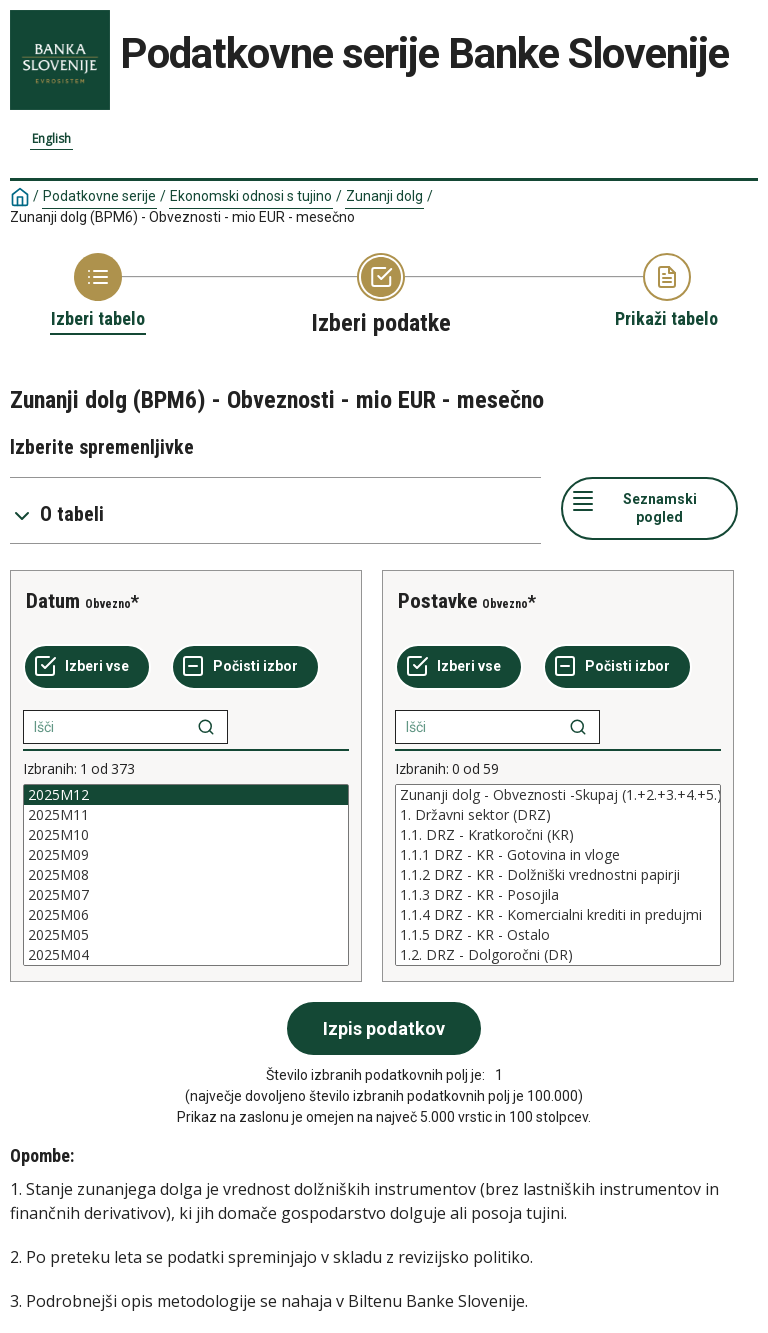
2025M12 (186, 795)
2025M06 (186, 915)
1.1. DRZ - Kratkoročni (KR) (558, 835)
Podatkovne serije (99, 196)
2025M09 (186, 855)
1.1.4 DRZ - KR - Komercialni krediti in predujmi (558, 915)
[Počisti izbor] (245, 667)
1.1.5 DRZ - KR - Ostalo (558, 935)
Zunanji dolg (384, 196)
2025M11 (186, 815)
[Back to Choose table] (98, 292)
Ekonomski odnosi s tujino (251, 196)
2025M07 (186, 895)
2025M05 (186, 935)
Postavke (437, 601)
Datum (53, 601)
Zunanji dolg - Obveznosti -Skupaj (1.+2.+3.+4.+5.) (558, 795)
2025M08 (186, 875)
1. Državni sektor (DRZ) (558, 815)
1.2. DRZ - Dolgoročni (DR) (558, 955)
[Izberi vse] (87, 667)
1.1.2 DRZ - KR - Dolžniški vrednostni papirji (558, 875)
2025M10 (186, 835)
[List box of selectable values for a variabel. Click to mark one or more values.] (186, 875)
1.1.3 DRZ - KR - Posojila (558, 895)
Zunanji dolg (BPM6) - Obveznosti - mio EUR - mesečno (182, 217)
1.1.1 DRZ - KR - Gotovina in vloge (558, 855)
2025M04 (186, 955)
